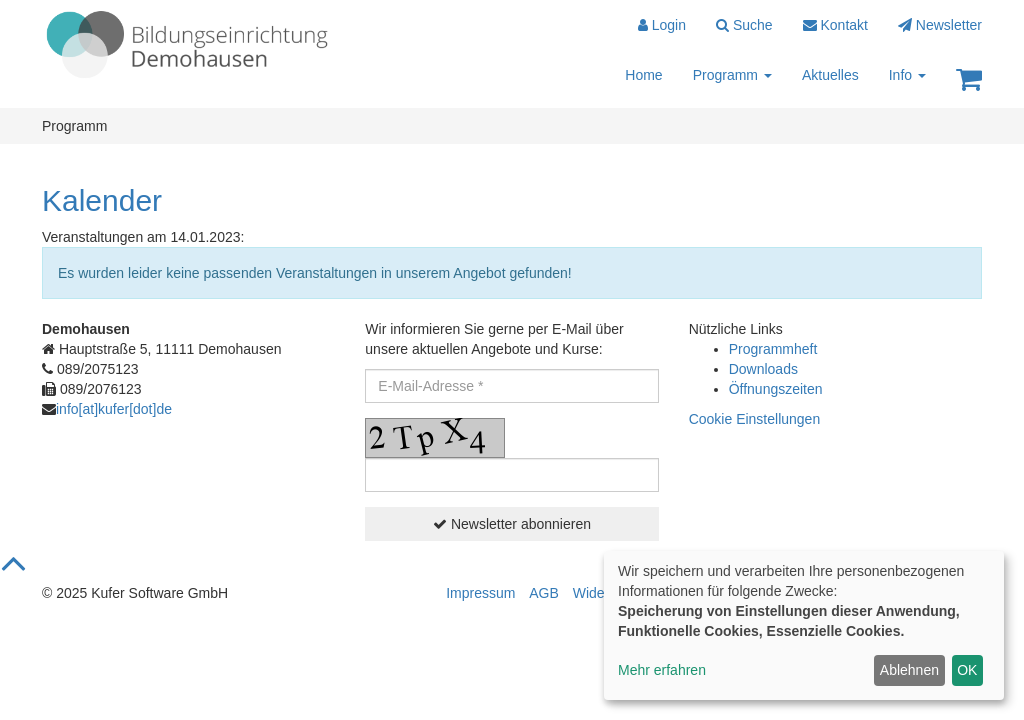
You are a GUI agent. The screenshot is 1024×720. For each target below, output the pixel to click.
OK (967, 670)
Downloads (763, 369)
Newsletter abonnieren (512, 524)
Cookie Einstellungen (755, 419)
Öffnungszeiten (776, 389)
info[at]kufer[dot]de (114, 409)
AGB (544, 593)
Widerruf (599, 593)
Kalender (102, 200)
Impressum (480, 593)
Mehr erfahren (662, 670)
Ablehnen (909, 670)
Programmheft (773, 349)
